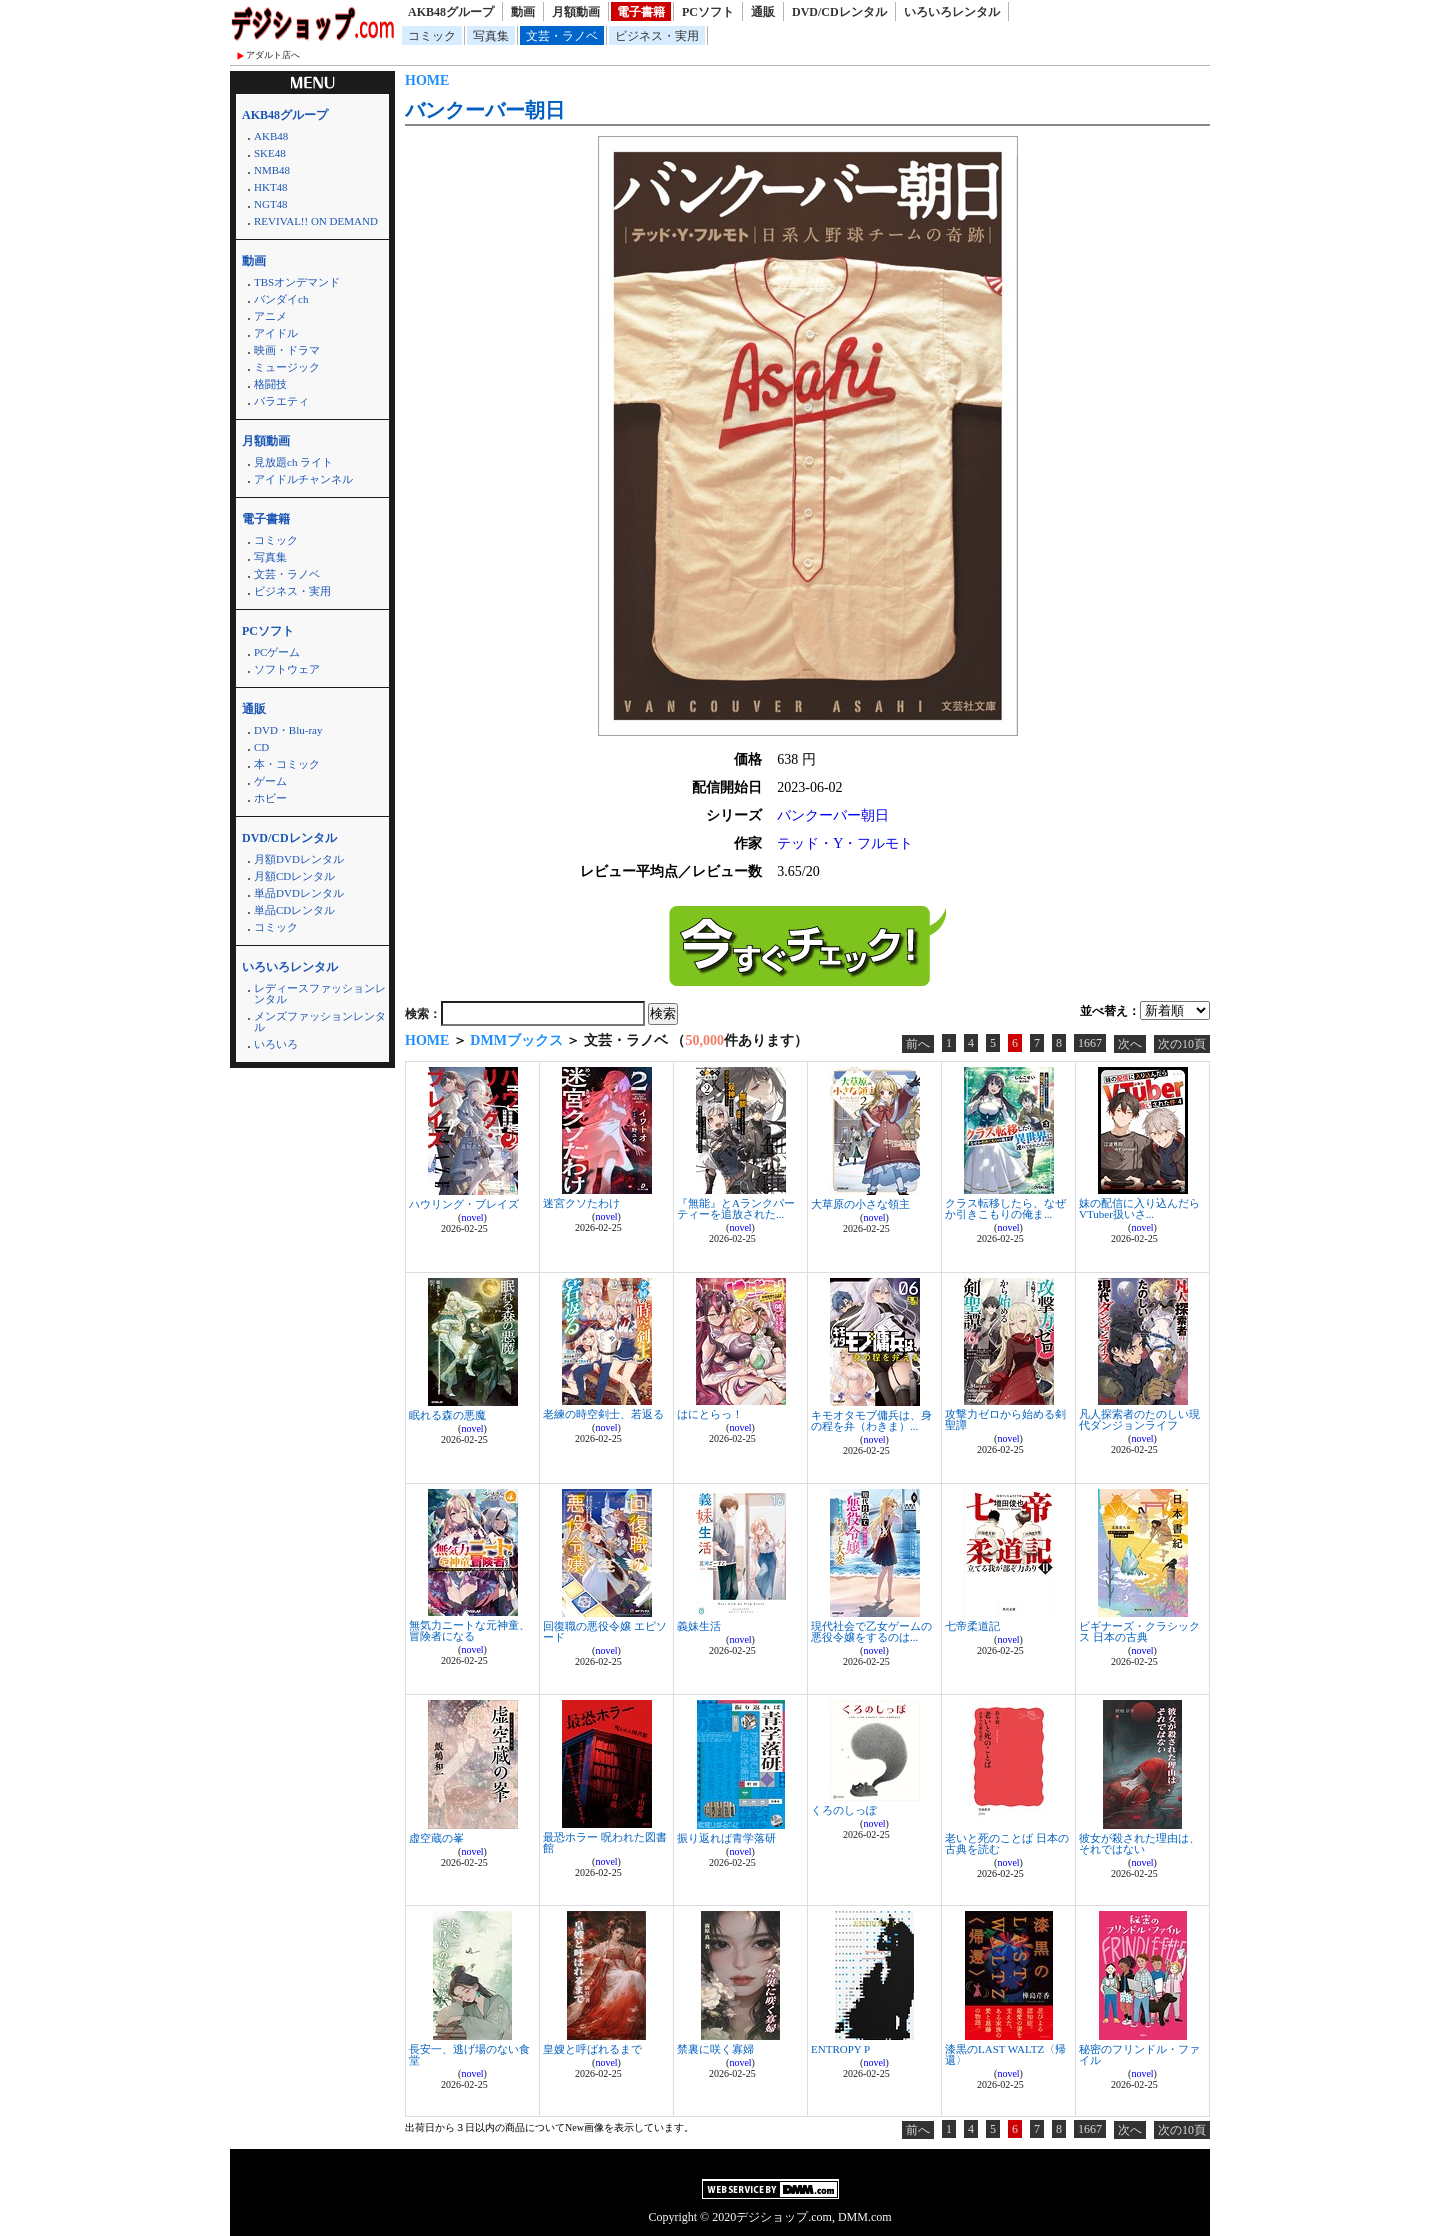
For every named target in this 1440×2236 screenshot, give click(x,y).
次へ (1130, 1044)
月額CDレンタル (294, 876)
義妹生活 (699, 1626)
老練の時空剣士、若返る (603, 1414)
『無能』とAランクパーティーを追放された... (736, 1208)
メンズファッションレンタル (320, 1021)
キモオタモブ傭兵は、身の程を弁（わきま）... (871, 1420)
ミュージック (287, 367)
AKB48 (271, 136)
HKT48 (271, 187)
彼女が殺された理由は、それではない (1139, 1843)
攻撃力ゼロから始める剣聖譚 (1005, 1419)
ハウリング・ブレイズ (464, 1204)
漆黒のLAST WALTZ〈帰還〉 (1005, 2054)
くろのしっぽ (844, 1810)
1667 (1090, 1043)
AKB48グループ (451, 12)
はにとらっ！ (710, 1414)
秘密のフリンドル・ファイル (1139, 2054)
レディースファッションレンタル (320, 993)
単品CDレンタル (294, 910)
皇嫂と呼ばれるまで (592, 2049)
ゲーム (270, 781)
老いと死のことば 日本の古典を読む (1007, 1843)
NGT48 (271, 204)
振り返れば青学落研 (726, 1838)
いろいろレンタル (952, 12)
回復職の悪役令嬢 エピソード (605, 1631)
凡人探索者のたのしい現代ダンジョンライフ (1139, 1419)
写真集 (491, 36)
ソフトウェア (287, 669)
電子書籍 (641, 12)
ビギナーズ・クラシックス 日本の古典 (1139, 1631)
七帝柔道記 (972, 1626)
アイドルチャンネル (303, 479)
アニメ (270, 316)
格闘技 (270, 384)
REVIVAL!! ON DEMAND (316, 221)
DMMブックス (516, 1040)
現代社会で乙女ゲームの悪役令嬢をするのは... (871, 1631)
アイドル (276, 333)
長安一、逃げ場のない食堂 (469, 2054)
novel (472, 1217)
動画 (523, 12)
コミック (432, 36)
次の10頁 (1182, 1044)
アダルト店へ (273, 55)
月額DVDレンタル (299, 859)
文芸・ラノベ (562, 36)
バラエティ (281, 401)
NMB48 (272, 170)
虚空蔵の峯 (436, 1838)
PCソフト (708, 12)
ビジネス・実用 (657, 36)
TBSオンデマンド (297, 282)
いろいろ (276, 1044)
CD (261, 747)
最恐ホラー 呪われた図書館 (605, 1842)
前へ (918, 1044)
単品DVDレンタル (299, 893)
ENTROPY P (840, 2049)
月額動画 (576, 12)
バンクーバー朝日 (485, 110)
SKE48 (270, 153)
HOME (427, 80)
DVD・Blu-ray (288, 730)
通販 (763, 12)
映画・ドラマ (287, 350)
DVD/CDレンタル (839, 12)
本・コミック (287, 764)
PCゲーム (277, 652)
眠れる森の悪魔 (447, 1415)
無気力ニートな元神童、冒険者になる (469, 1630)
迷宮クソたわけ (581, 1203)
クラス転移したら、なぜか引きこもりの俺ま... (1005, 1208)
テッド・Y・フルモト (845, 843)
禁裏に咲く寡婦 (715, 2049)
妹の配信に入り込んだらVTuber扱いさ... (1139, 1208)
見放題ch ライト (293, 462)
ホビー (270, 798)
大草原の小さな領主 (860, 1204)
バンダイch (281, 299)
